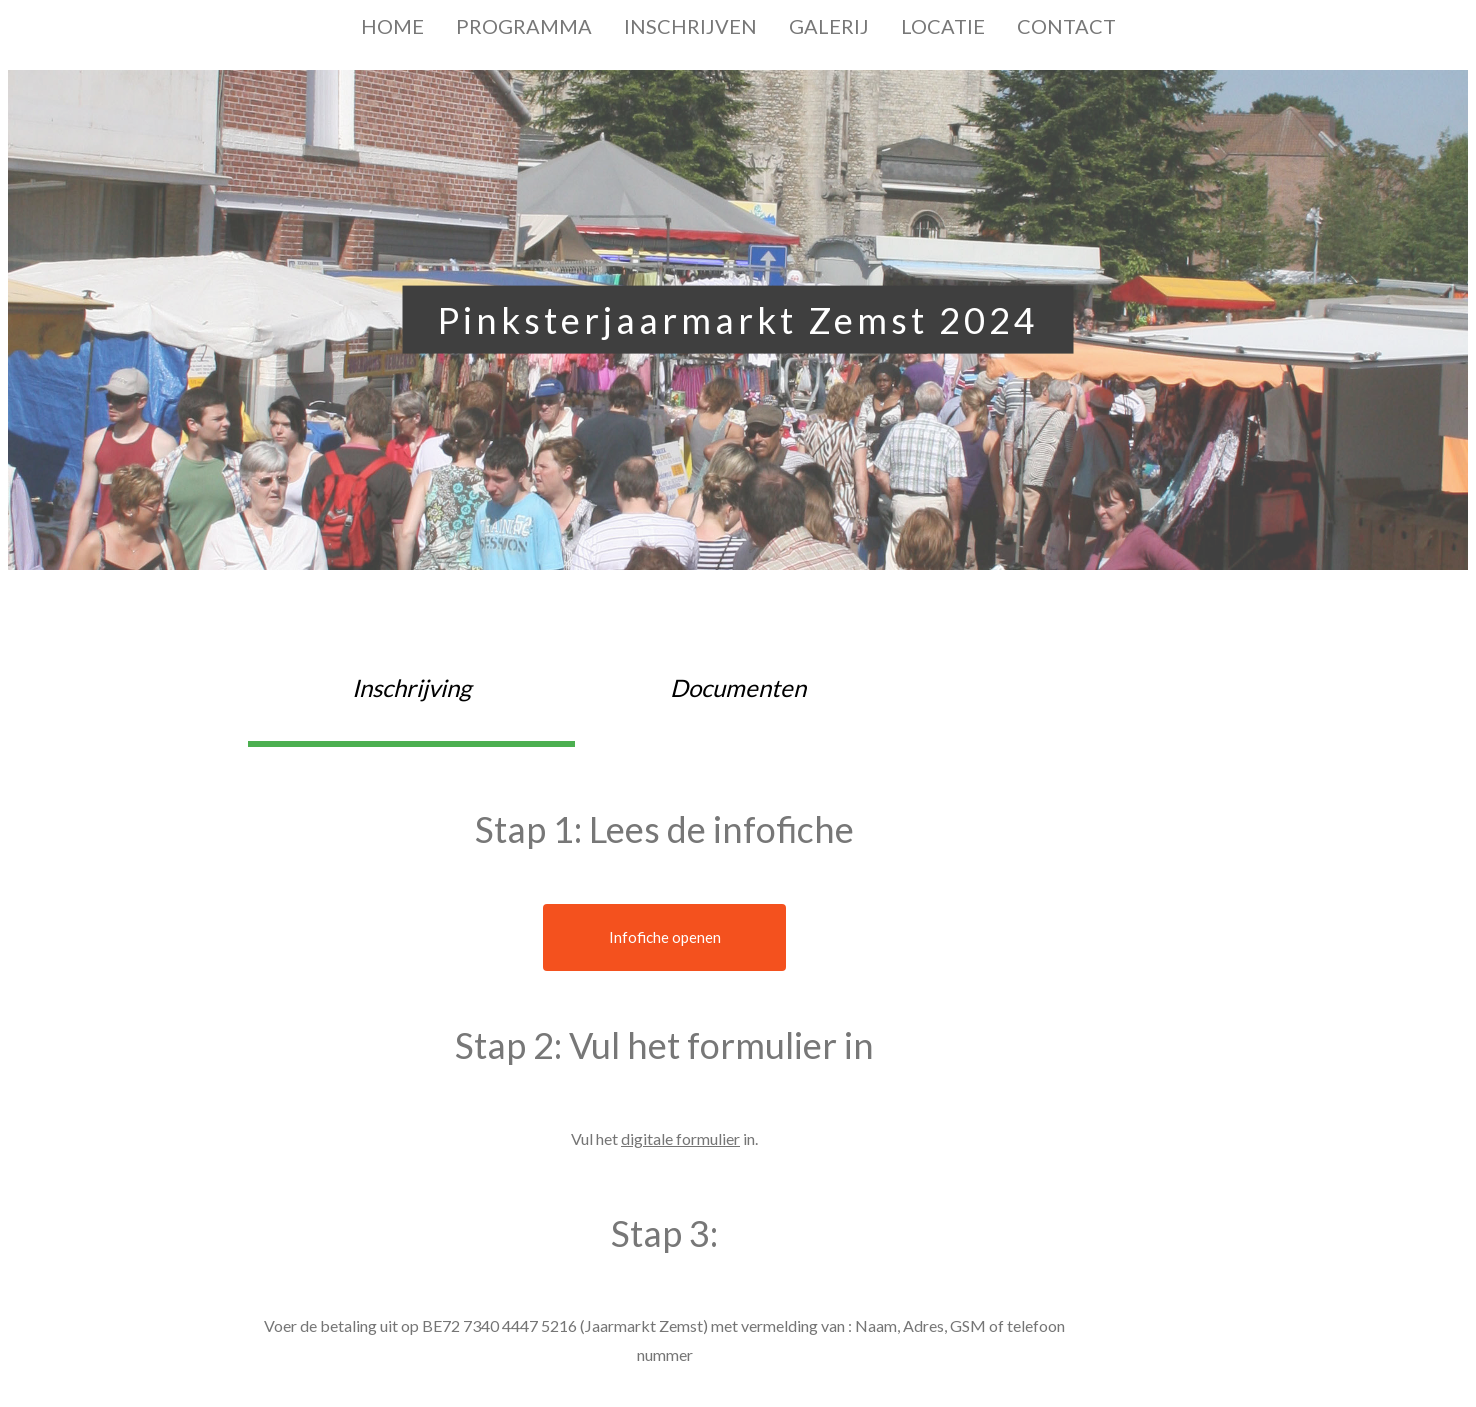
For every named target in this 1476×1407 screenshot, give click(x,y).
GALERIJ (829, 26)
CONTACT (1066, 26)
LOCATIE (943, 26)
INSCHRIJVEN (690, 26)
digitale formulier (680, 1138)
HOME (392, 26)
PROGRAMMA (524, 26)
